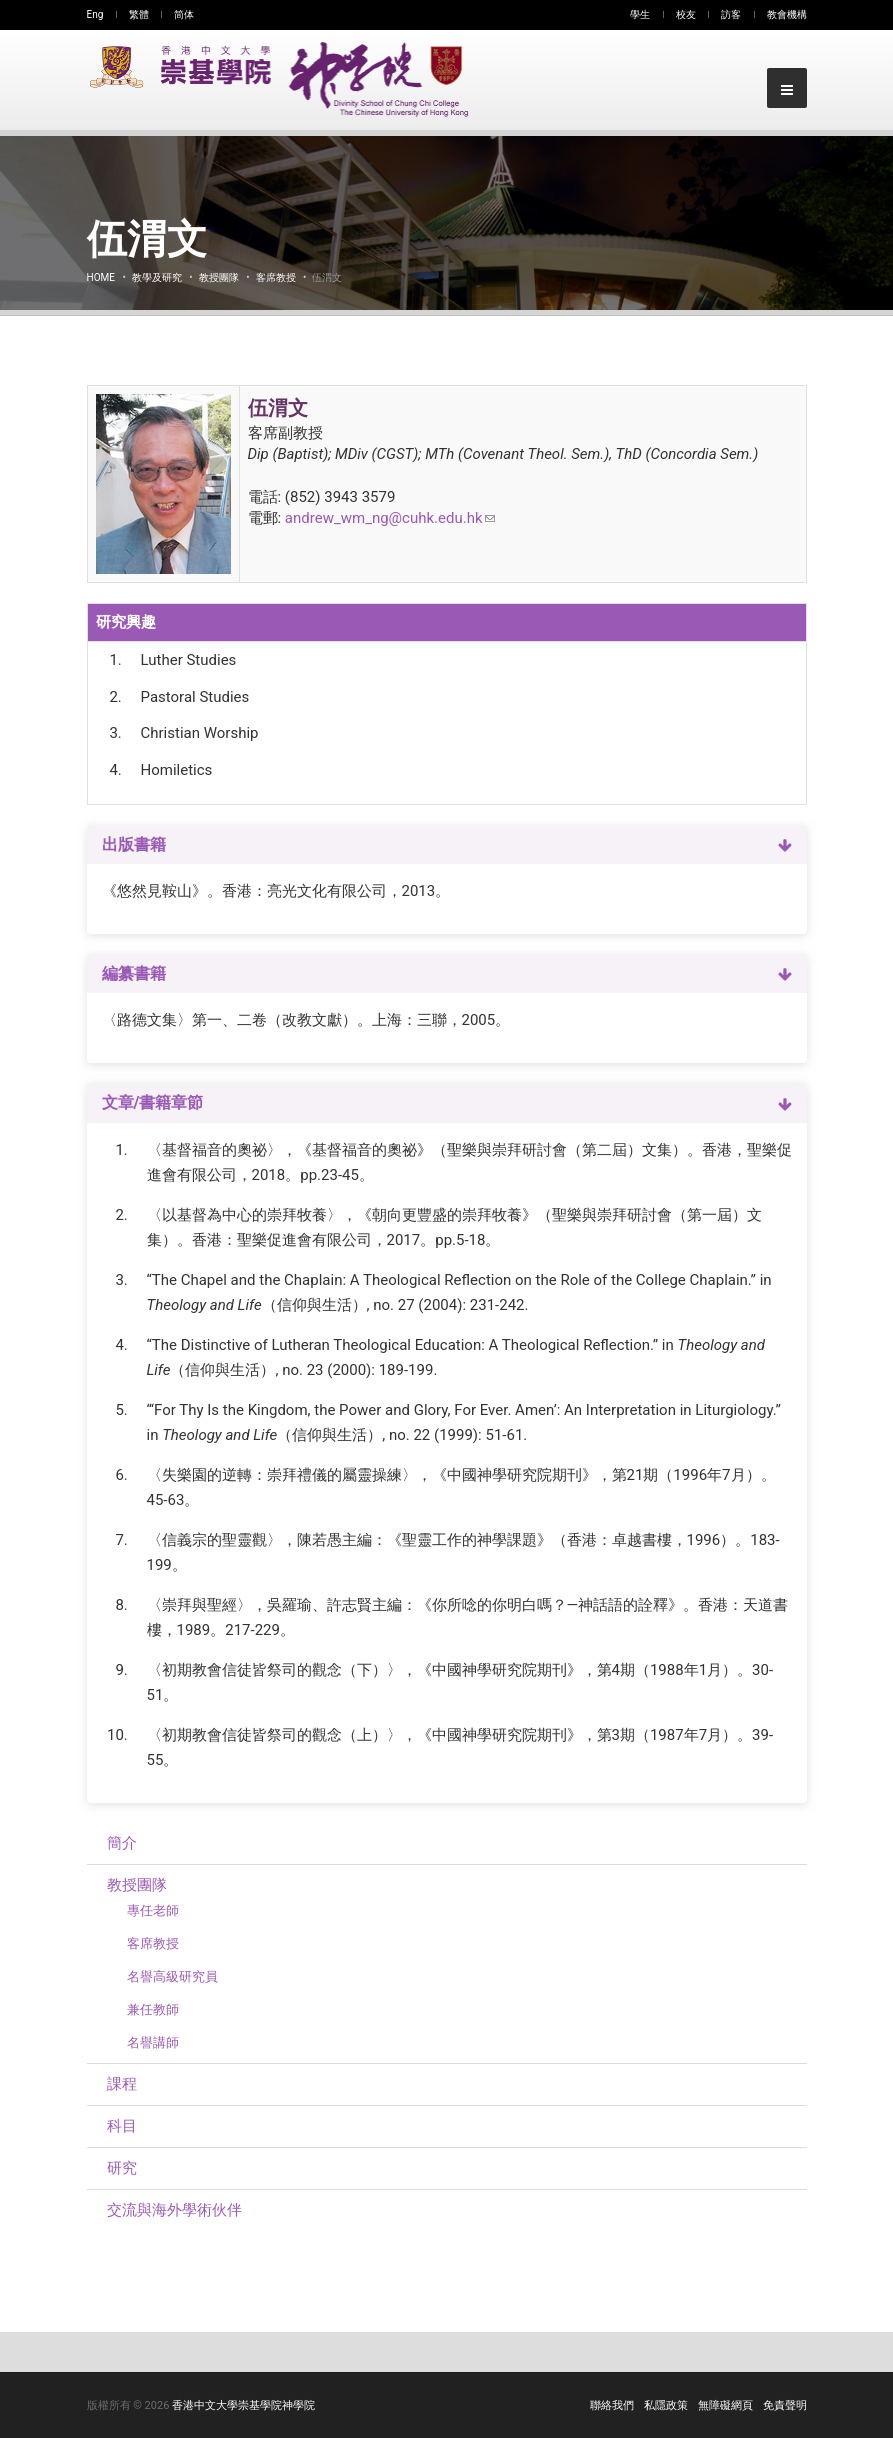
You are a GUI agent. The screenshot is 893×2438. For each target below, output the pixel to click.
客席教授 (276, 277)
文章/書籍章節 (153, 1102)
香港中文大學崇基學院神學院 (243, 2405)
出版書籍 (134, 844)
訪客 (731, 14)
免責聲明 (785, 2405)
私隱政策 (666, 2405)
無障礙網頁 (725, 2405)
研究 (122, 2168)
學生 (640, 14)
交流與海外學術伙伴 (174, 2210)
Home (101, 277)
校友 (686, 14)
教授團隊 (219, 277)
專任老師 (153, 1910)
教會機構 (787, 14)
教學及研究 (157, 277)
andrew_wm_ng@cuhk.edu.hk (390, 518)
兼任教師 (153, 2009)
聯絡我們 (612, 2405)
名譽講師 (153, 2042)
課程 (122, 2084)
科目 (122, 2126)
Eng (95, 14)
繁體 (139, 14)
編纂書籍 (134, 973)
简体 (184, 14)
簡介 (122, 1843)
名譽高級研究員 (172, 1976)
